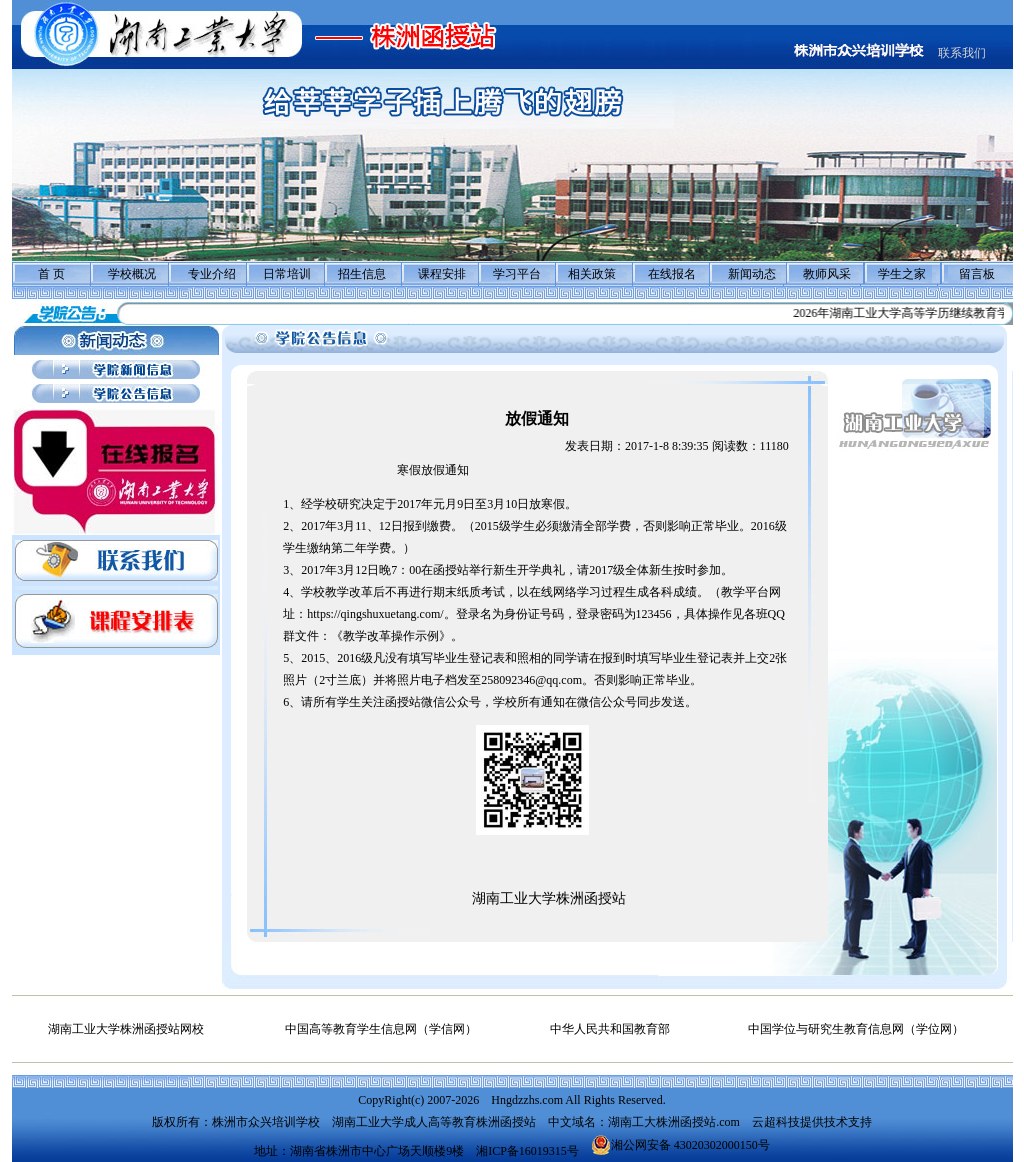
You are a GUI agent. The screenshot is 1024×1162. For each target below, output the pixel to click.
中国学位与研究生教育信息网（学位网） (856, 1029)
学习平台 (517, 274)
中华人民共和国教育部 (610, 1029)
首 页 (51, 274)
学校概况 (132, 274)
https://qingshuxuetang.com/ (375, 614)
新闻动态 (752, 274)
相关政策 (592, 274)
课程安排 (442, 274)
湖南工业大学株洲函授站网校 (126, 1029)
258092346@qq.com (531, 680)
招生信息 (362, 274)
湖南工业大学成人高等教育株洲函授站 (434, 1122)
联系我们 (962, 53)
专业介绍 (212, 274)
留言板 (977, 274)
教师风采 (827, 274)
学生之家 (902, 274)
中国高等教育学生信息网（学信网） (381, 1029)
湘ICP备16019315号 (527, 1151)
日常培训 (287, 274)
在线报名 (672, 274)
